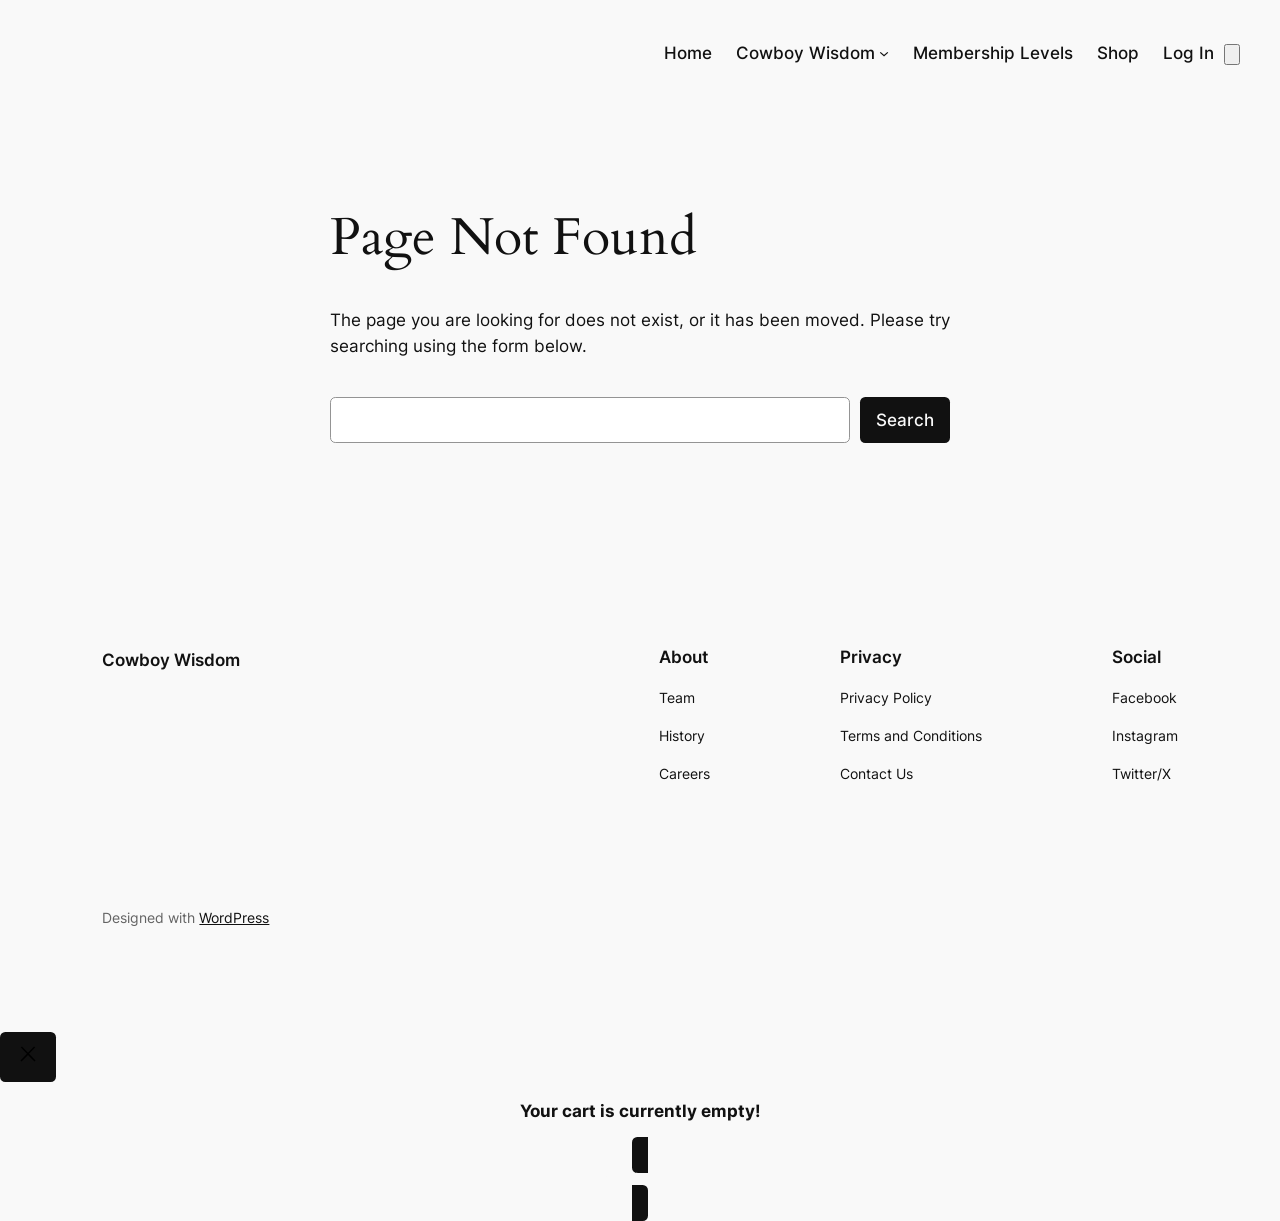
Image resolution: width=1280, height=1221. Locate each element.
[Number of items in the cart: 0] (1232, 54)
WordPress (234, 917)
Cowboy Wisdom (171, 660)
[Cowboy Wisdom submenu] (884, 53)
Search (905, 420)
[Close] (28, 1057)
